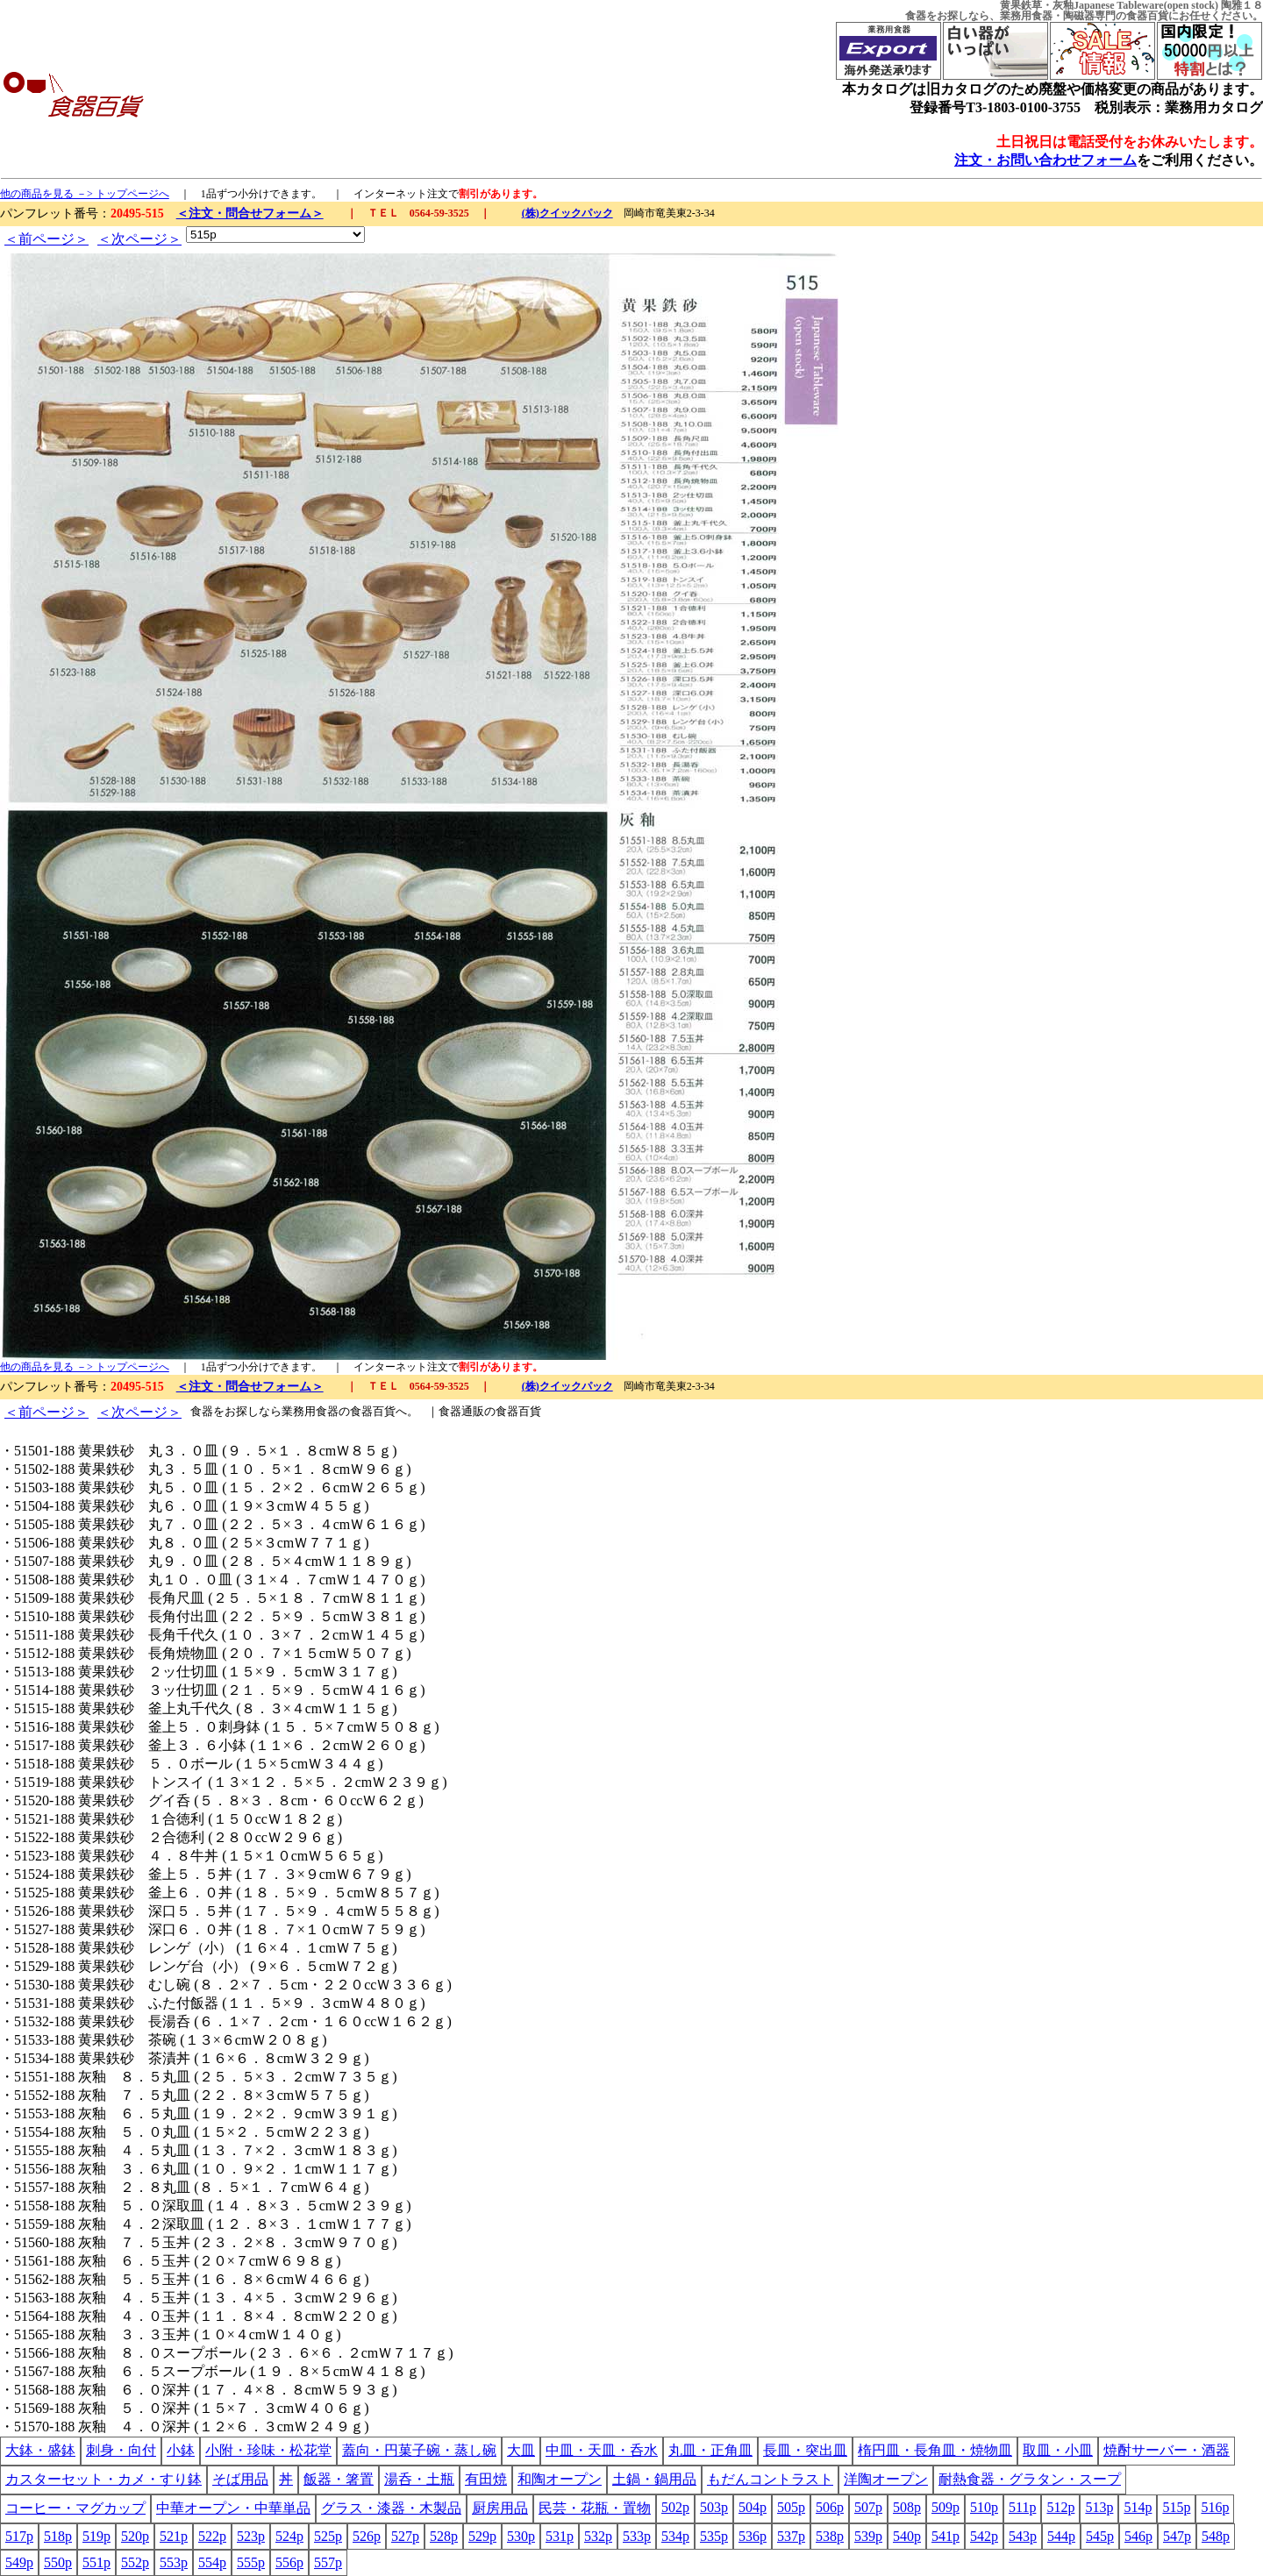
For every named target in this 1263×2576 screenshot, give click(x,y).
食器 (915, 16)
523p (251, 2536)
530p (521, 2536)
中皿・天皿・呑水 (602, 2450)
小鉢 (181, 2450)
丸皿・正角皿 (710, 2450)
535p (714, 2536)
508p (907, 2507)
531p (560, 2536)
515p (1176, 2507)
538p (830, 2536)
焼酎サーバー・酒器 (1166, 2450)
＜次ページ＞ (139, 238)
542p (984, 2536)
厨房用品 (500, 2508)
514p (1138, 2507)
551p (96, 2562)
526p (367, 2536)
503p (714, 2507)
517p (19, 2536)
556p (289, 2562)
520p (135, 2536)
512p (1060, 2507)
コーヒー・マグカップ (75, 2508)
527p (405, 2536)
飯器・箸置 (338, 2479)
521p (174, 2536)
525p (328, 2536)
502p (675, 2507)
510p (984, 2507)
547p (1177, 2536)
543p (1023, 2536)
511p (1022, 2507)
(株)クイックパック (567, 213)
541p (945, 2536)
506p (830, 2507)
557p (328, 2562)
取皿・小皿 (1058, 2450)
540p (907, 2536)
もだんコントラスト (770, 2479)
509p (945, 2507)
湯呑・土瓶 (419, 2479)
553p (174, 2562)
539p (868, 2536)
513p (1099, 2507)
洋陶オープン (886, 2479)
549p (19, 2562)
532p (598, 2536)
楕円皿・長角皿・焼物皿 (935, 2450)
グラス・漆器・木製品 (391, 2508)
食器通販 (461, 1411)
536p (753, 2536)
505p (791, 2507)
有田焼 (486, 2479)
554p (212, 2562)
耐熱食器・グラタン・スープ (1029, 2479)
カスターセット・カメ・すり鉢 (103, 2479)
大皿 (521, 2450)
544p (1061, 2536)
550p (58, 2562)
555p (251, 2562)
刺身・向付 (121, 2450)
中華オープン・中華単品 (233, 2508)
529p (482, 2536)
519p (96, 2536)
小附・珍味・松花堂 (268, 2450)
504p (753, 2507)
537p (791, 2536)
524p (289, 2536)
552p (135, 2562)
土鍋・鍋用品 (654, 2479)
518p (58, 2536)
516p (1215, 2507)
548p (1216, 2536)
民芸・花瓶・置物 (595, 2508)
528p (444, 2536)
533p (637, 2536)
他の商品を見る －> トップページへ (84, 194)
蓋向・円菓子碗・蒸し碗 (419, 2450)
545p (1100, 2536)
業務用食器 (1026, 16)
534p (675, 2536)
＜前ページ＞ (46, 238)
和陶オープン (559, 2479)
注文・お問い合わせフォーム (1045, 160)
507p (868, 2507)
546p (1138, 2536)
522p (212, 2536)
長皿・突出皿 (805, 2450)
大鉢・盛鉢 (40, 2450)
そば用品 (240, 2479)
